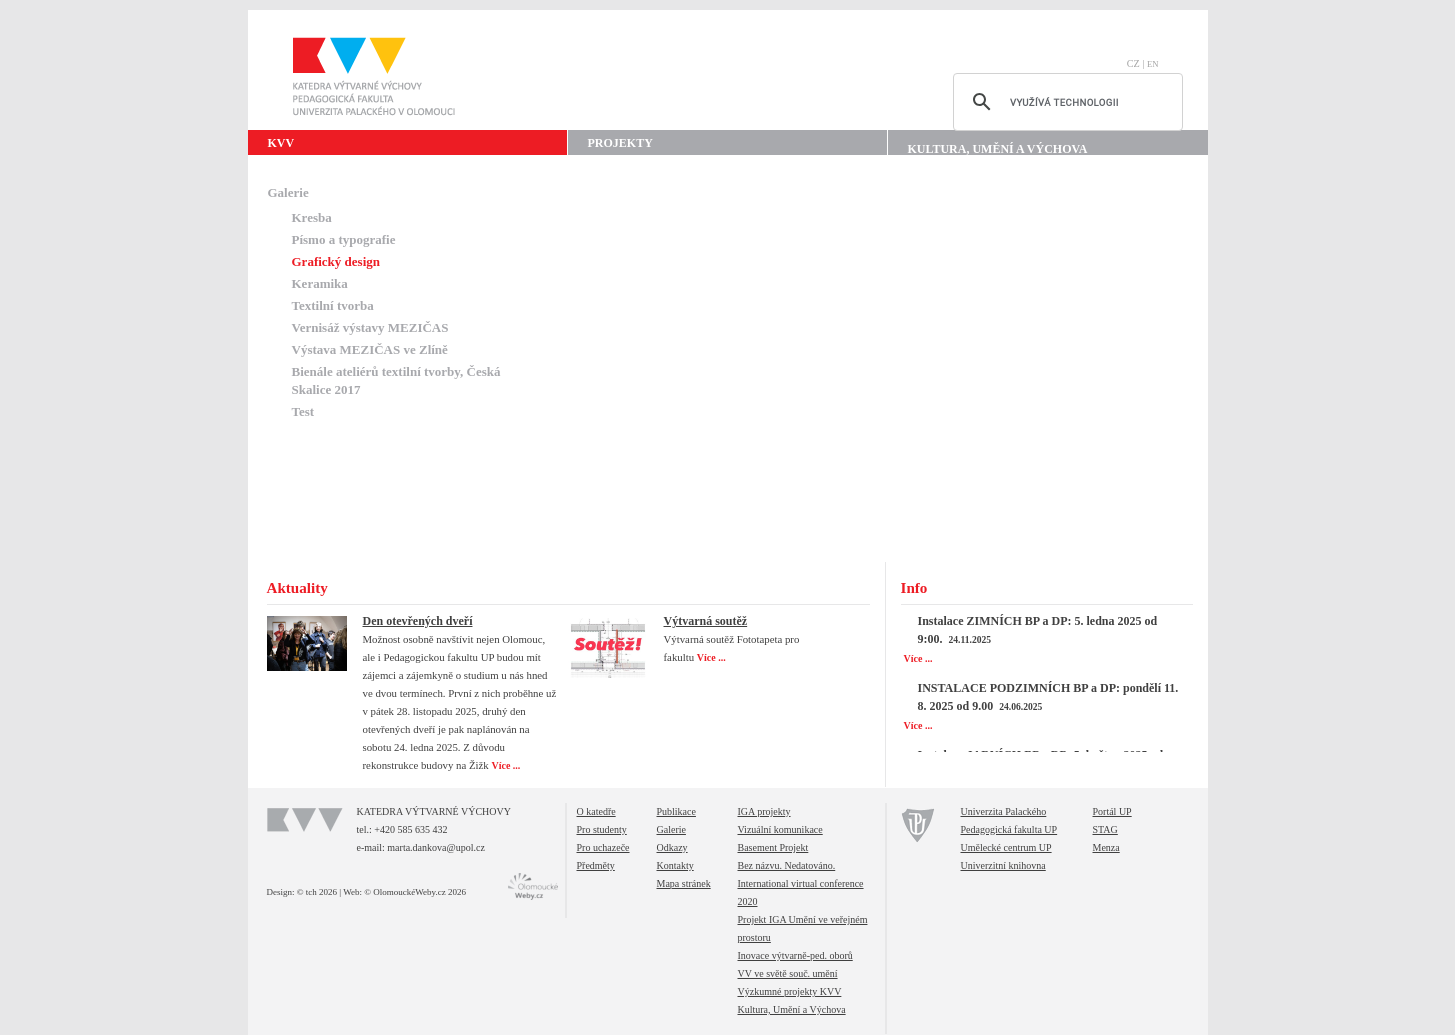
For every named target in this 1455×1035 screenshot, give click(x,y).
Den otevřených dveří (418, 621)
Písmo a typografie (344, 239)
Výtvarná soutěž (706, 621)
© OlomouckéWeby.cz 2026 (415, 892)
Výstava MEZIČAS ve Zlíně (370, 349)
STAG (1105, 829)
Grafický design (336, 261)
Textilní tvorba (333, 305)
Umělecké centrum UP (1006, 847)
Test (303, 411)
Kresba (312, 217)
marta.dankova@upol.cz (436, 847)
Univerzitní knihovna (1003, 865)
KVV (281, 143)
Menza (1106, 847)
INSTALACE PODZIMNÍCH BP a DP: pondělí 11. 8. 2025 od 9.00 (1048, 697)
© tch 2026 (317, 892)
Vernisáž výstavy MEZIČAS (370, 327)
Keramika (320, 283)
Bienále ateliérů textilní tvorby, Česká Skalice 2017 (396, 380)
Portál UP (1112, 811)
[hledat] (1065, 102)
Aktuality (297, 588)
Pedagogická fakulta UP (1009, 829)
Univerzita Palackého (1004, 811)
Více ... (506, 765)
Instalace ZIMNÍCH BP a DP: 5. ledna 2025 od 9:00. (1038, 630)
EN (1153, 64)
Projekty (620, 143)
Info (914, 588)
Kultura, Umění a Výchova (998, 149)
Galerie (288, 192)
